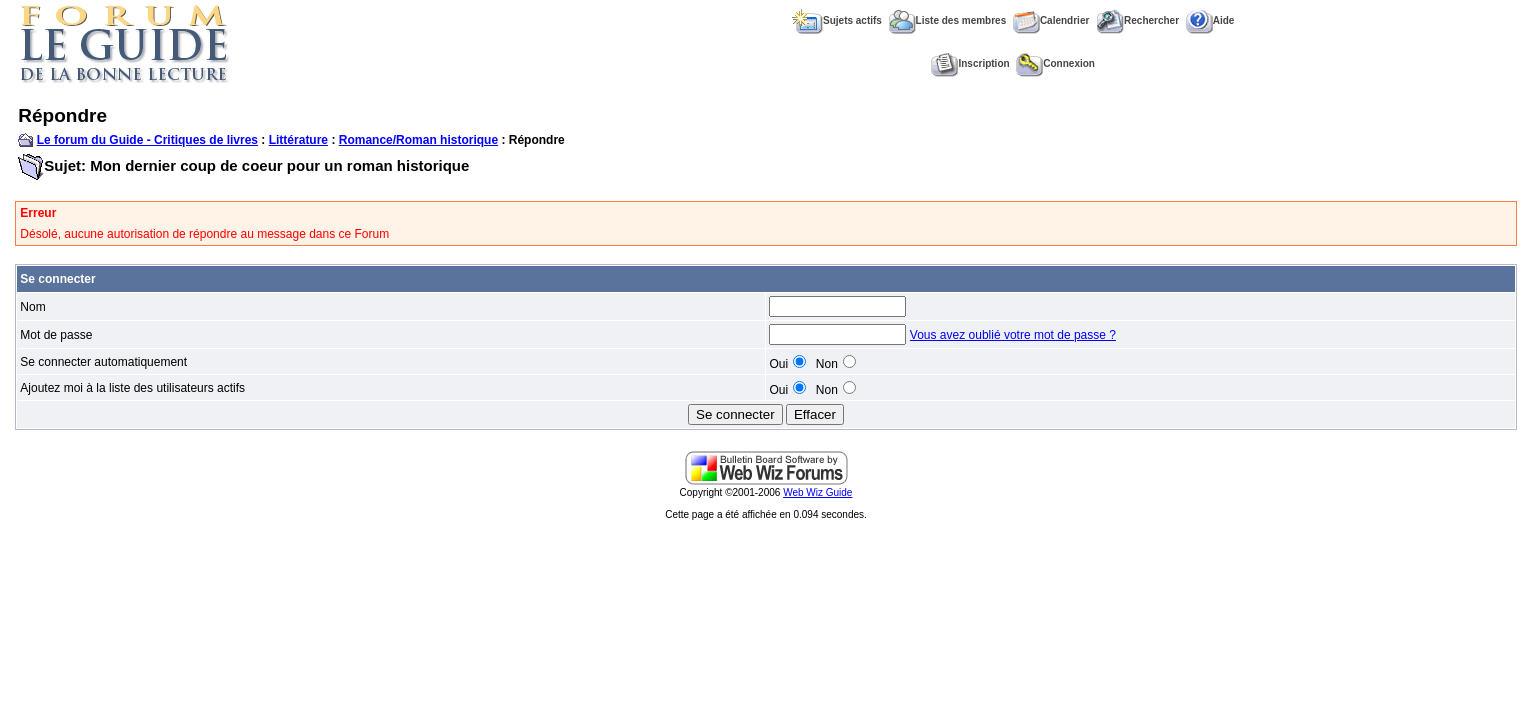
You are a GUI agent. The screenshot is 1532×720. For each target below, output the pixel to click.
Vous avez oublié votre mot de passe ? (1013, 335)
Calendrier (1051, 20)
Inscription (970, 63)
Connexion (1055, 63)
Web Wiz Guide (817, 492)
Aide (1210, 20)
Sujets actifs (837, 20)
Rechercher (1137, 20)
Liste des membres (948, 20)
